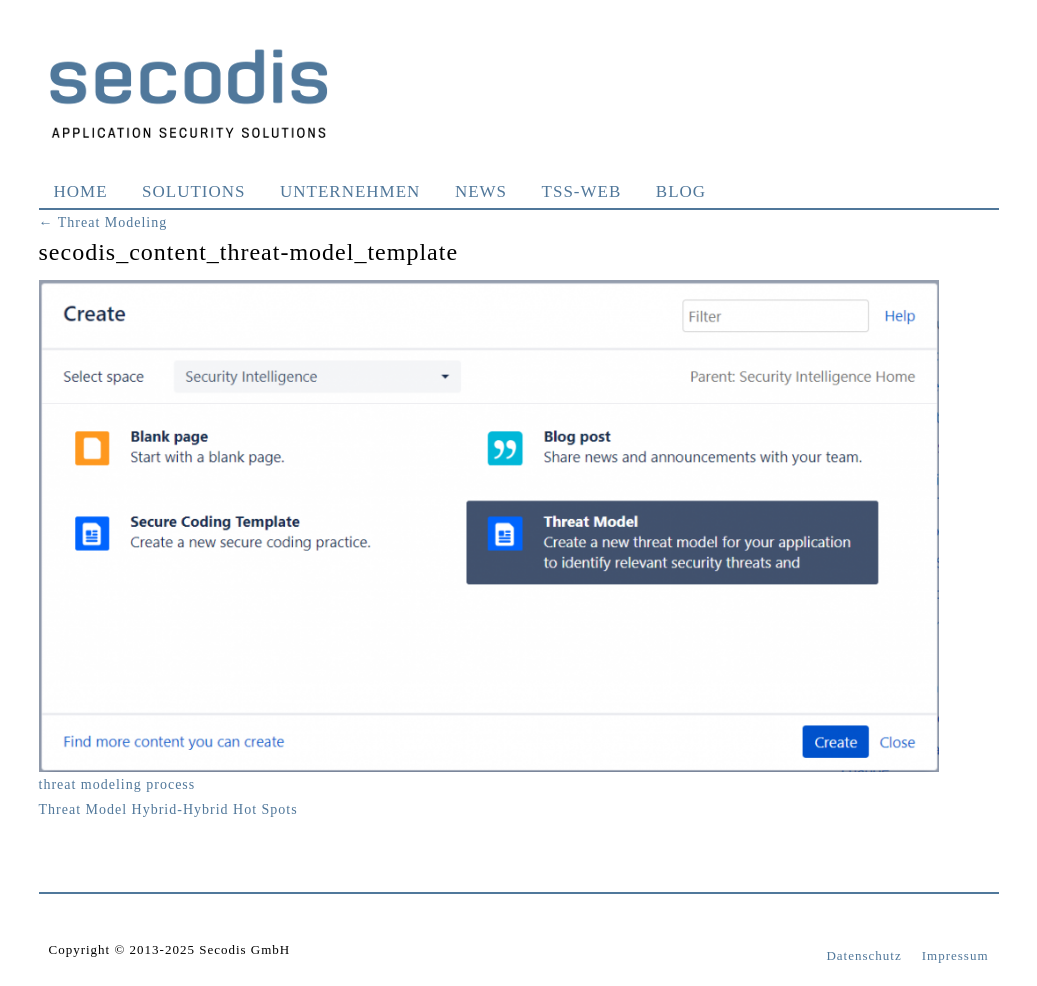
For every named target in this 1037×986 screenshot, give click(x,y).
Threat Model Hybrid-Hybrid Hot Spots (168, 809)
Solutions (193, 191)
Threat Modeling (103, 222)
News (481, 191)
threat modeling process (117, 784)
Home (81, 191)
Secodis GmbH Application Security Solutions (189, 93)
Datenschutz (863, 955)
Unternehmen (350, 191)
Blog (681, 191)
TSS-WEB (582, 191)
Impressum (955, 955)
